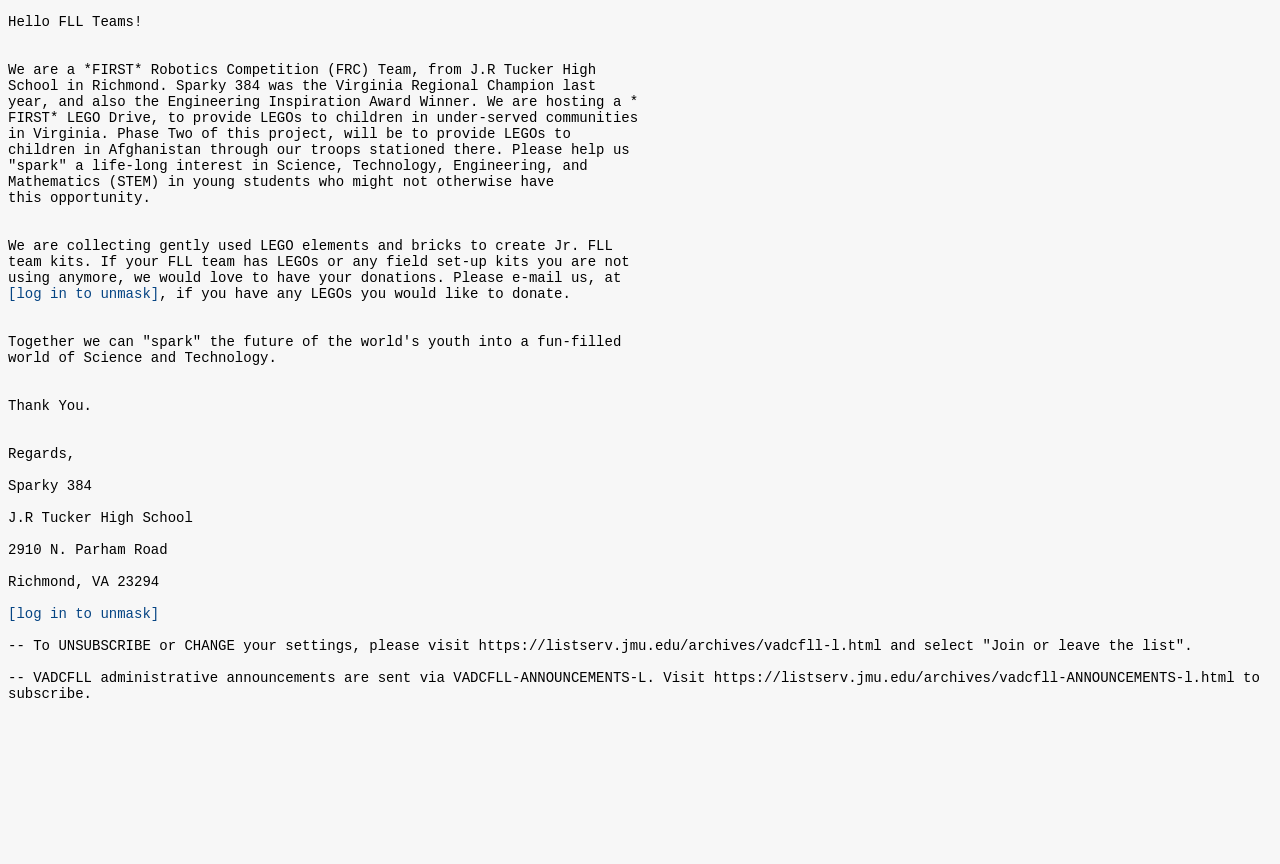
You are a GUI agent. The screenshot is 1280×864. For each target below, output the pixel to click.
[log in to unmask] (83, 346)
